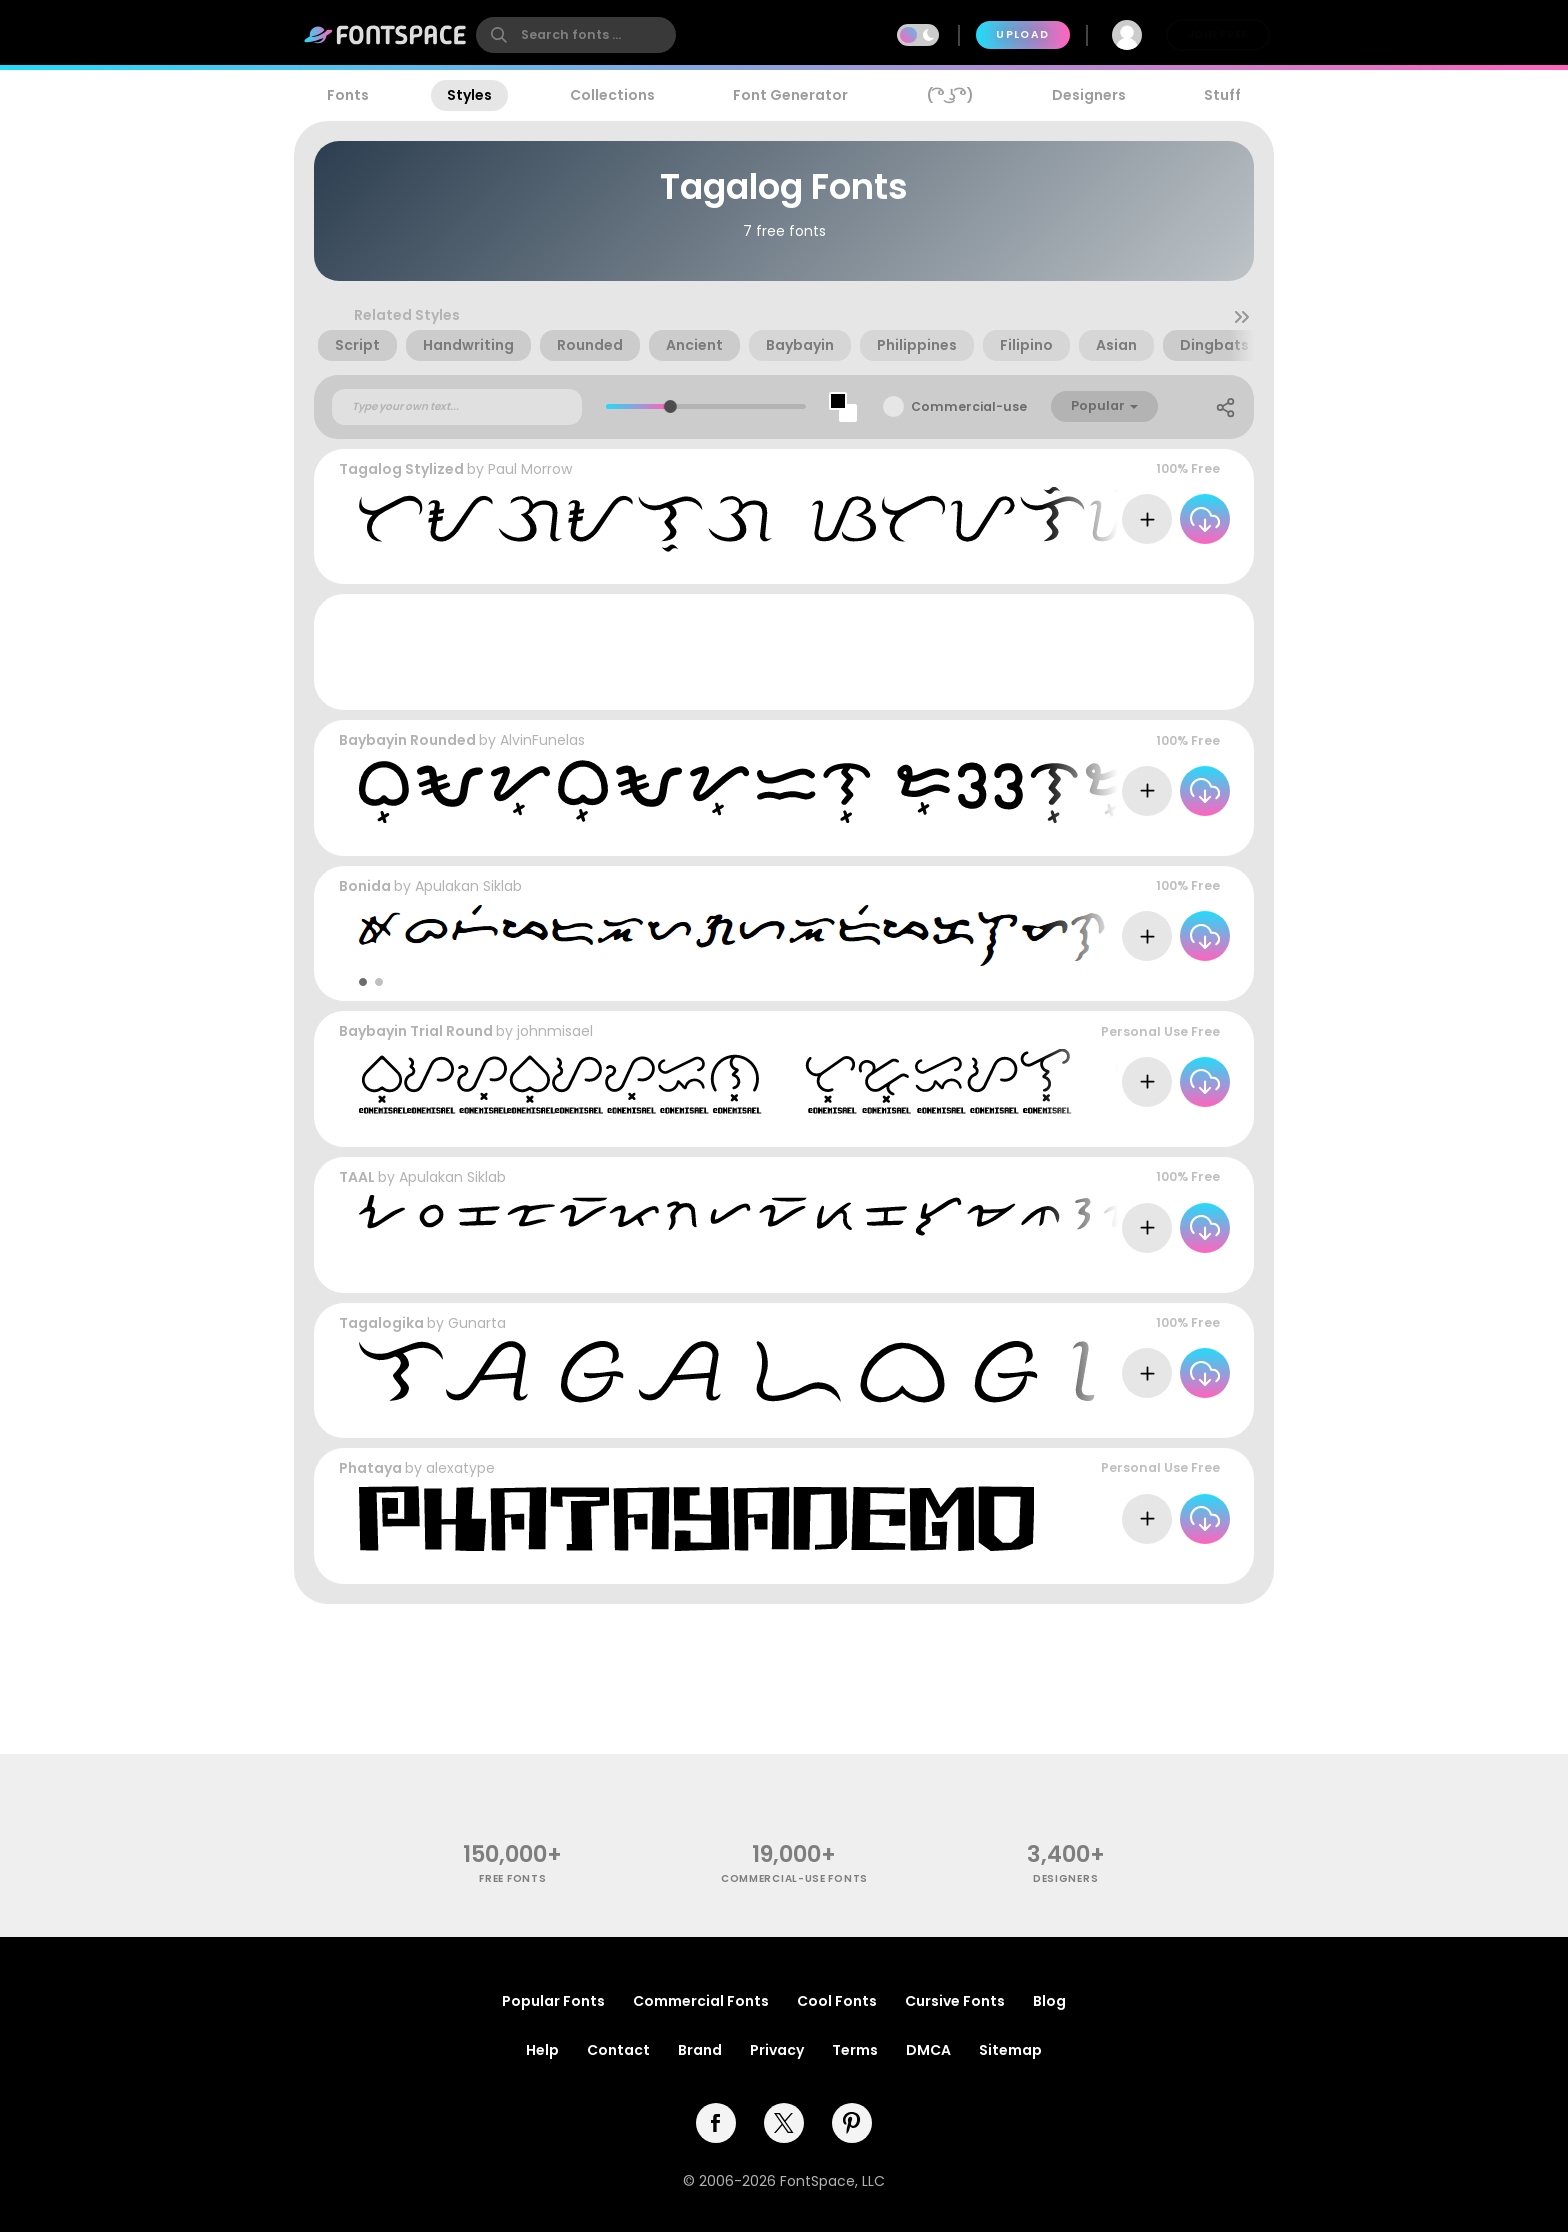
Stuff (1222, 95)
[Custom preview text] (457, 407)
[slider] (669, 406)
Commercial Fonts (701, 2001)
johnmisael (555, 1031)
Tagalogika (381, 1323)
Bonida (365, 886)
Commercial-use (969, 406)
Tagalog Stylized (401, 469)
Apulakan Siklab (468, 886)
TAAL (357, 1177)
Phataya (370, 1468)
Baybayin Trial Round (416, 1031)
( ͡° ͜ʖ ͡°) (950, 95)
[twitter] (784, 2123)
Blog (1049, 2001)
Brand (700, 2050)
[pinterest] (852, 2123)
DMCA (928, 2050)
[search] (576, 35)
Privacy (777, 2050)
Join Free (1218, 34)
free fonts (512, 1878)
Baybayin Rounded (407, 740)
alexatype (460, 1468)
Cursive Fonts (955, 2001)
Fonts (348, 95)
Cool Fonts (837, 2001)
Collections (612, 95)
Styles (469, 95)
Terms (855, 2050)
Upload (1022, 34)
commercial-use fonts (794, 1878)
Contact (618, 2050)
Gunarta (477, 1323)
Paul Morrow (530, 469)
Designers (1089, 95)
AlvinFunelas (542, 740)
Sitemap (1010, 2050)
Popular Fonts (553, 2001)
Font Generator (790, 95)
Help (542, 2050)
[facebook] (716, 2123)
